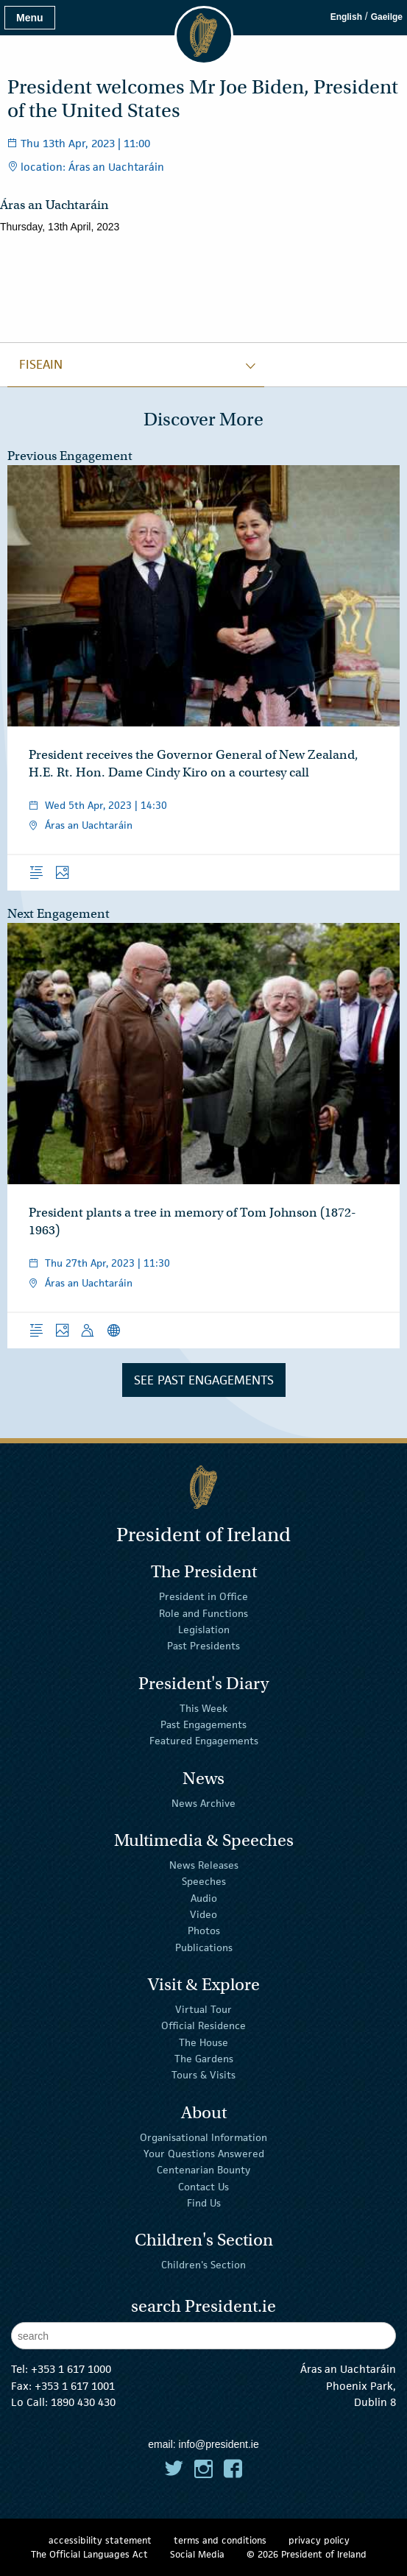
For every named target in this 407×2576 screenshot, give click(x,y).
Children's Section (203, 2264)
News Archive (203, 1802)
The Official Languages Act (89, 2554)
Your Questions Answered (204, 2153)
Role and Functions (203, 1612)
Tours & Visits (203, 2074)
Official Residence (203, 2025)
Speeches (204, 1881)
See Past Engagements (204, 1380)
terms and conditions (220, 2540)
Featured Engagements (203, 1740)
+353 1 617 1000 (71, 2369)
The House (203, 2041)
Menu (29, 18)
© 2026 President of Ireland (307, 2554)
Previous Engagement (69, 456)
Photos (204, 1930)
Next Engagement (58, 913)
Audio (204, 1897)
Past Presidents (203, 1645)
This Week (203, 1707)
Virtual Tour (203, 2009)
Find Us (204, 2202)
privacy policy (319, 2540)
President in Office (203, 1596)
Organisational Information (203, 2136)
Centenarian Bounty (203, 2169)
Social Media (197, 2554)
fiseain (41, 364)
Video (203, 1914)
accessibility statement (100, 2540)
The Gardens (203, 2058)
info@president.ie (219, 2444)
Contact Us (203, 2186)
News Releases (203, 1865)
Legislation (204, 1629)
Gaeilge (387, 17)
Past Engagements (203, 1724)
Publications (204, 1946)
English (346, 17)
